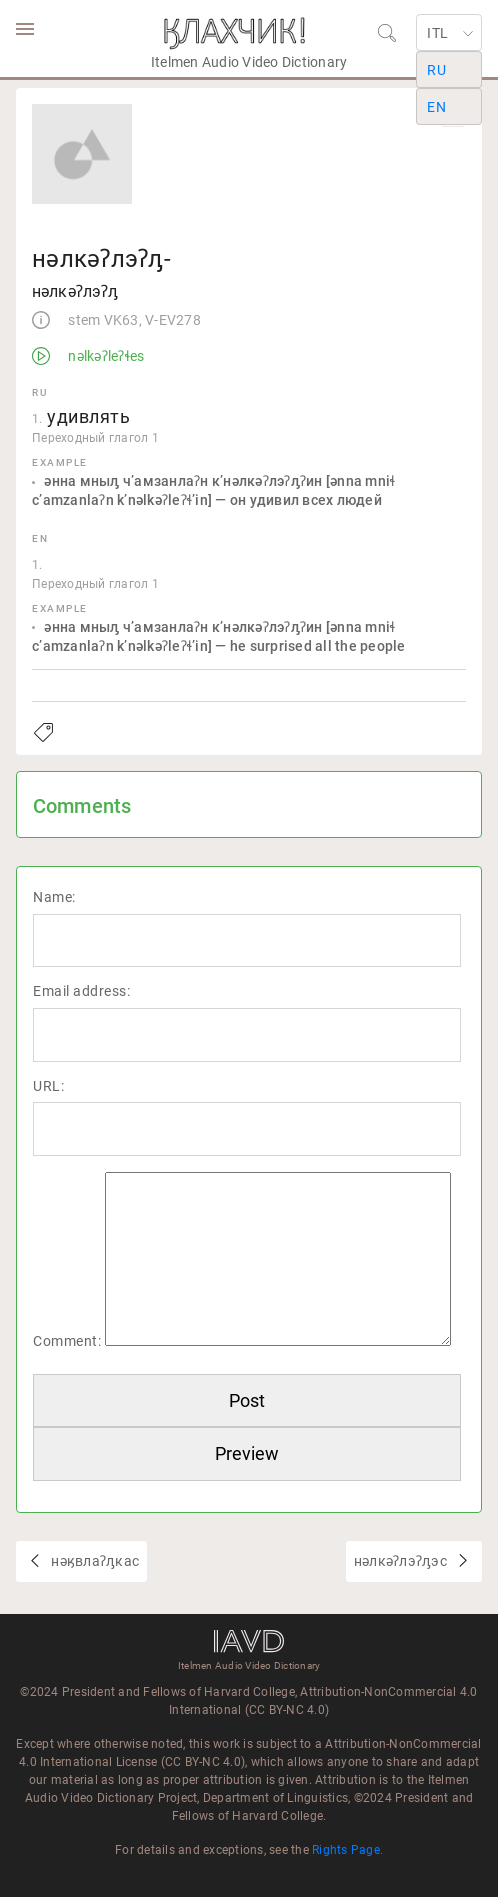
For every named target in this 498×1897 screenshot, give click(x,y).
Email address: (81, 991)
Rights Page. (347, 1850)
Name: (54, 897)
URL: (48, 1086)
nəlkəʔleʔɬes (104, 356)
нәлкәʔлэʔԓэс (402, 1561)
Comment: (67, 1341)
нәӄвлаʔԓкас (93, 1561)
